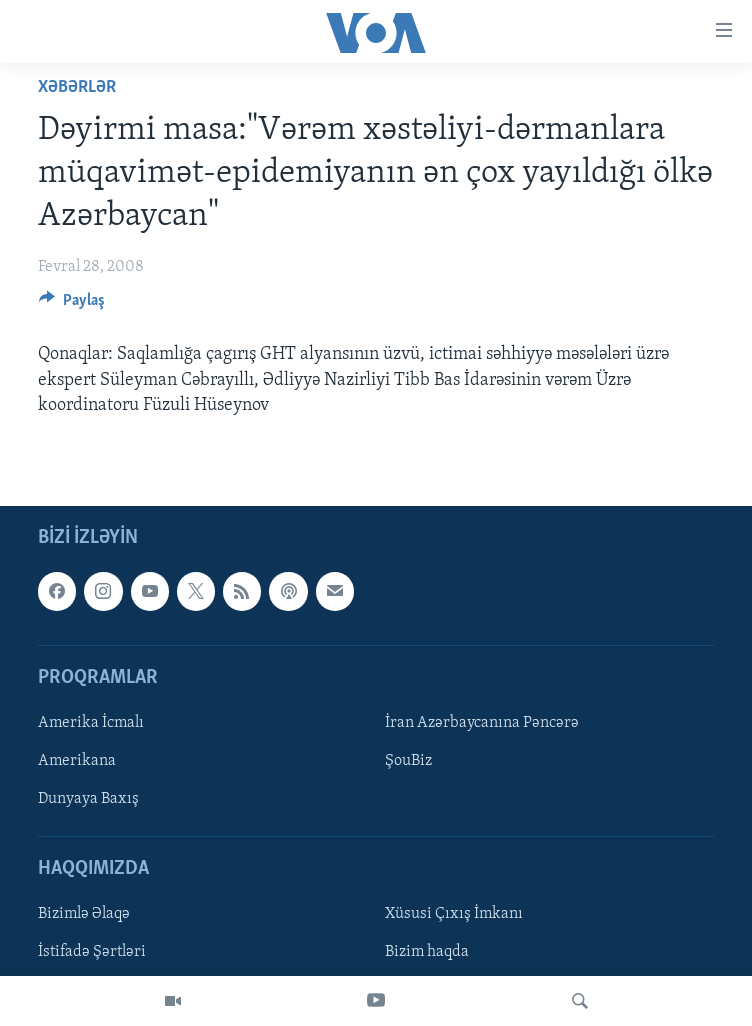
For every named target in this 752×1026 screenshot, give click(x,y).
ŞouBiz (408, 761)
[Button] (72, 305)
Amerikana (77, 761)
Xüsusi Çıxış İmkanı (454, 914)
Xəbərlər (77, 87)
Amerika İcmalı (91, 723)
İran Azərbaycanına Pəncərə (482, 723)
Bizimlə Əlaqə (84, 914)
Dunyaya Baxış (88, 799)
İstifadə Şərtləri (92, 952)
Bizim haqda (427, 952)
